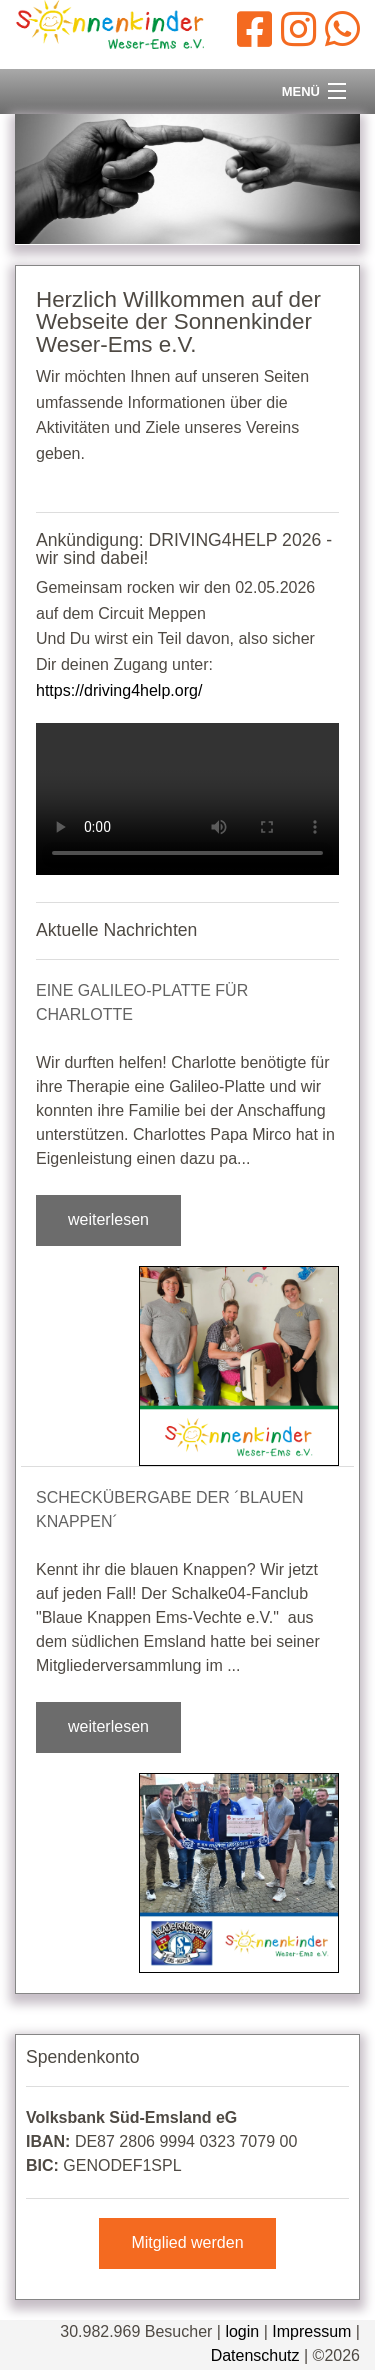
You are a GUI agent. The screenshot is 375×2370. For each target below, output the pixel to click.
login (242, 2331)
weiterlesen (108, 1219)
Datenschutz (255, 2355)
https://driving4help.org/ (119, 690)
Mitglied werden (187, 2242)
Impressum (311, 2331)
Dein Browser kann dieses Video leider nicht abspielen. (187, 799)
